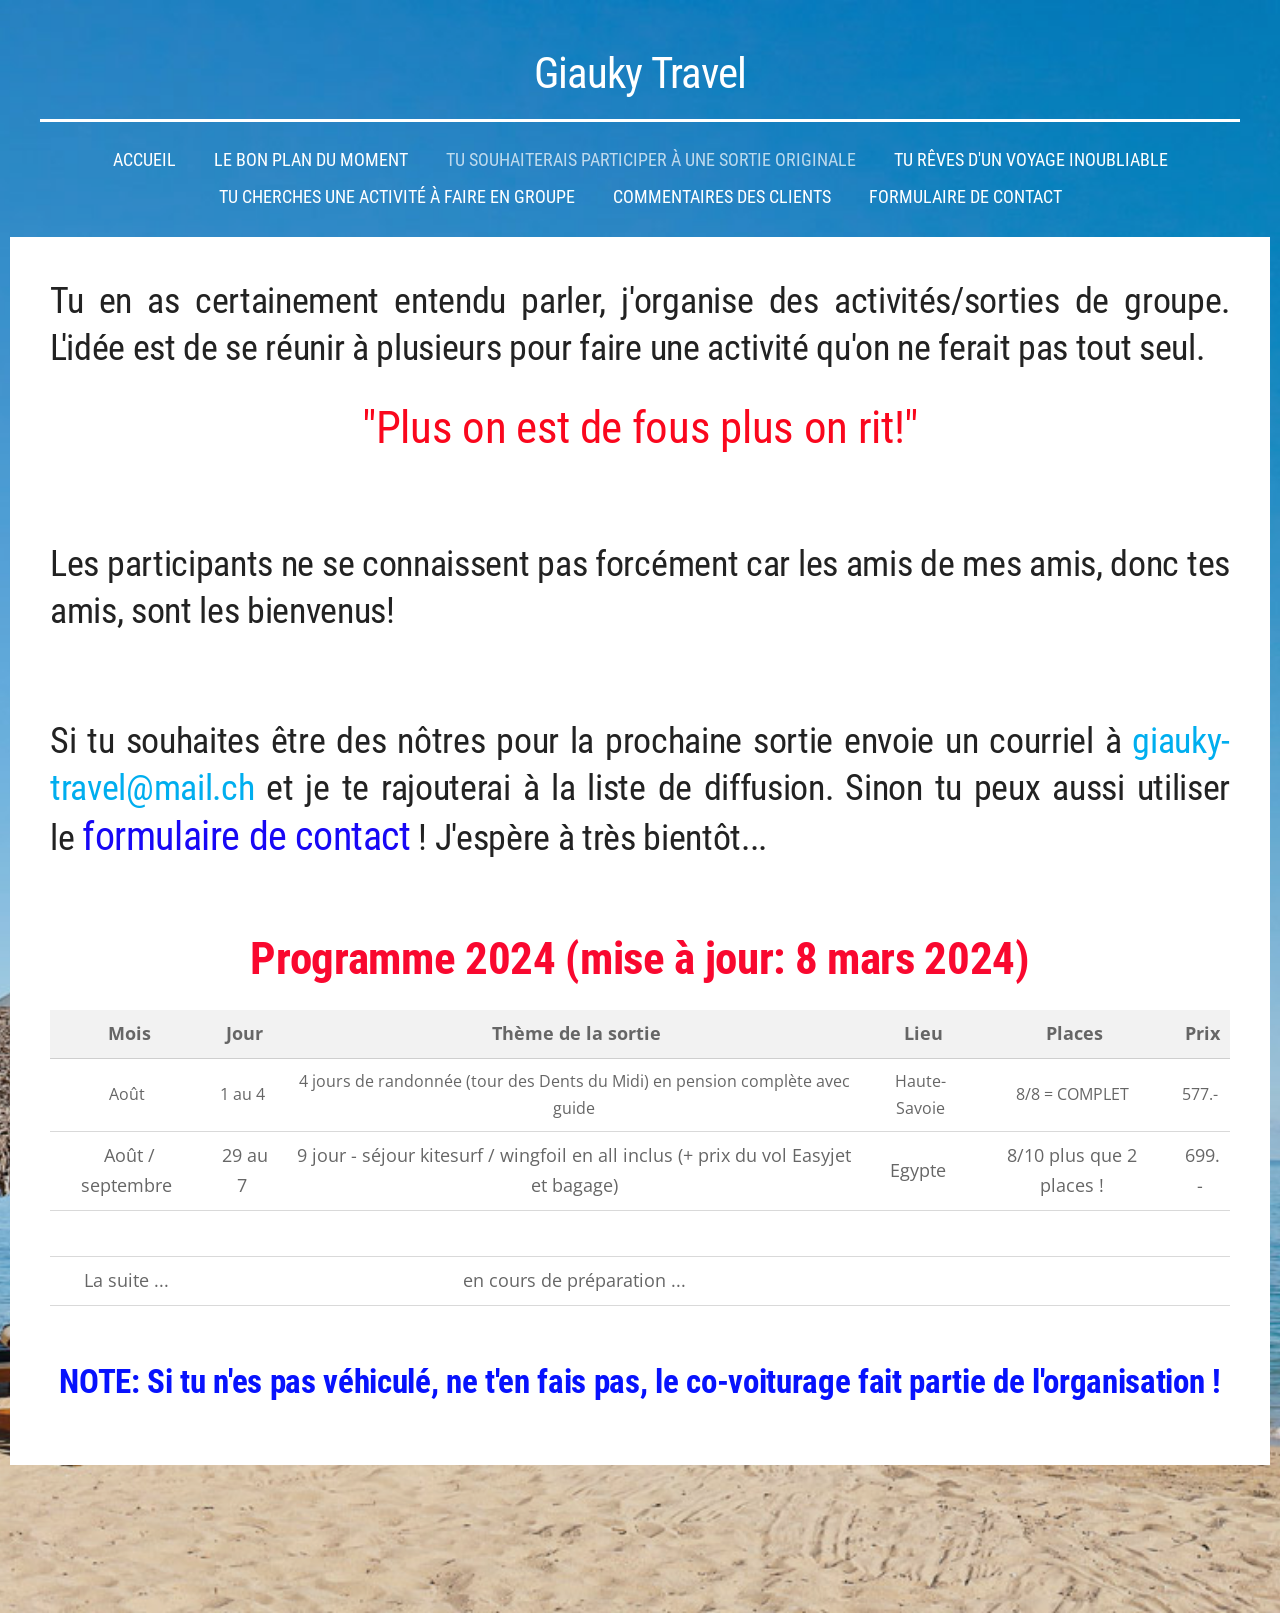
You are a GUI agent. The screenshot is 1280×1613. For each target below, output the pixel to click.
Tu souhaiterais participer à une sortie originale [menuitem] (651, 160)
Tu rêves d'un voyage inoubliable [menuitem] (1031, 160)
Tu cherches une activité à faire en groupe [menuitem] (397, 197)
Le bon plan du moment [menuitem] (311, 160)
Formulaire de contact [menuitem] (965, 197)
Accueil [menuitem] (144, 160)
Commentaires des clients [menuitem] (722, 197)
